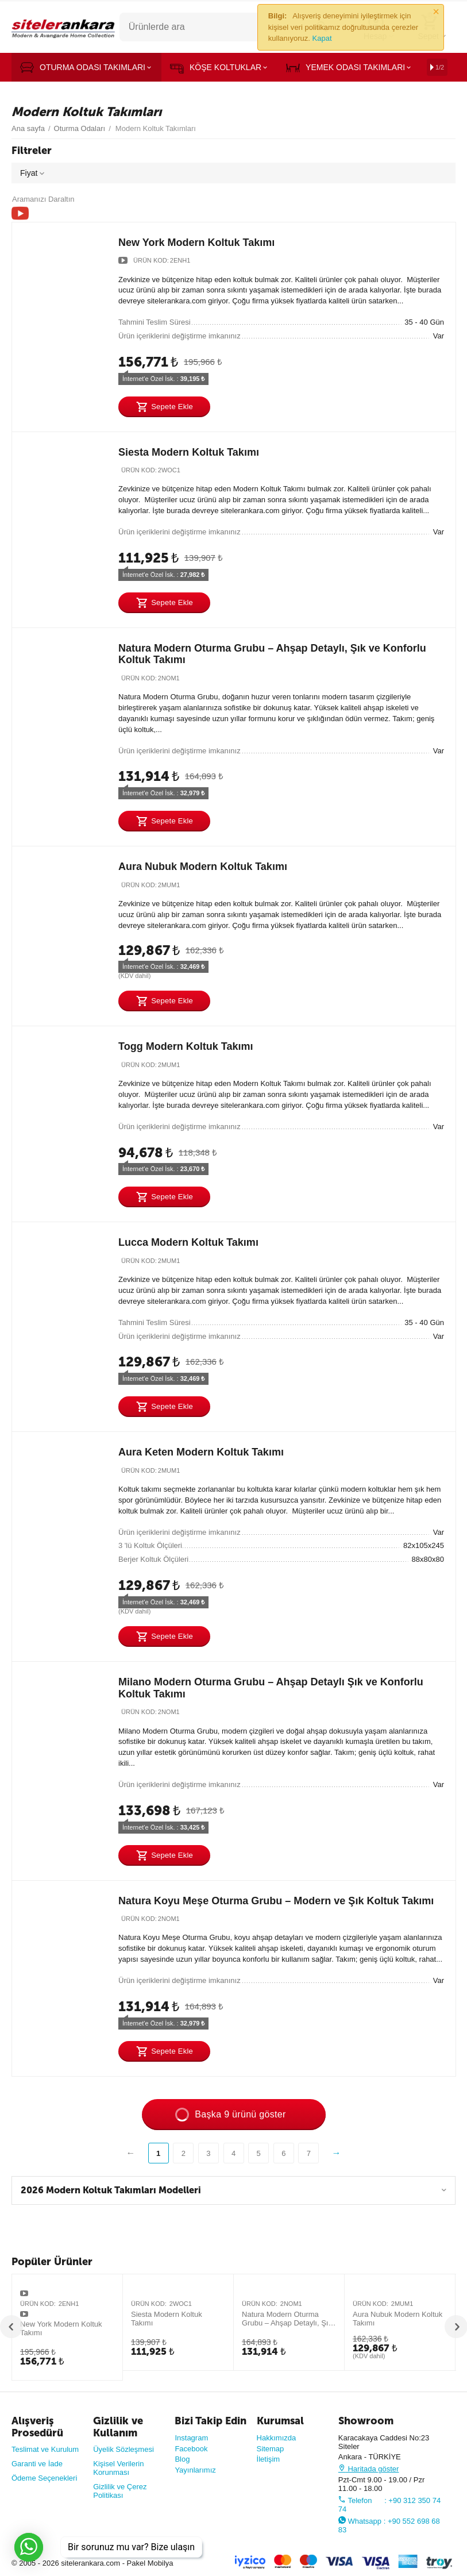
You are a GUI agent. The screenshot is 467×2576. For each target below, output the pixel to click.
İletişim (268, 2459)
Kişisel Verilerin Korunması (118, 2468)
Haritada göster (368, 2469)
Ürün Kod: (151, 260)
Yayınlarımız (195, 2470)
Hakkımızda (276, 2437)
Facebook (191, 2448)
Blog (182, 2459)
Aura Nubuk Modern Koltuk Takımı (202, 866)
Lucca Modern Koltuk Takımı (188, 1242)
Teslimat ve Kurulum (45, 2449)
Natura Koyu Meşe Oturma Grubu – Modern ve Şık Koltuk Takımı (276, 1901)
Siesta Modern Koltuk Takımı (188, 452)
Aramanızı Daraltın (43, 199)
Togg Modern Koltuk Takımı (185, 1046)
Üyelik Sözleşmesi (123, 2449)
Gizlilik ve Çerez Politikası (119, 2491)
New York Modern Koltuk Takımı (196, 242)
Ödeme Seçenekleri (44, 2478)
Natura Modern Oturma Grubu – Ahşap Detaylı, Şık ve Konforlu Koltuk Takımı (287, 2319)
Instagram (191, 2437)
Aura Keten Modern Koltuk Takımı (201, 1452)
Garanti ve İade (37, 2463)
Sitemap (270, 2448)
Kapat (322, 38)
